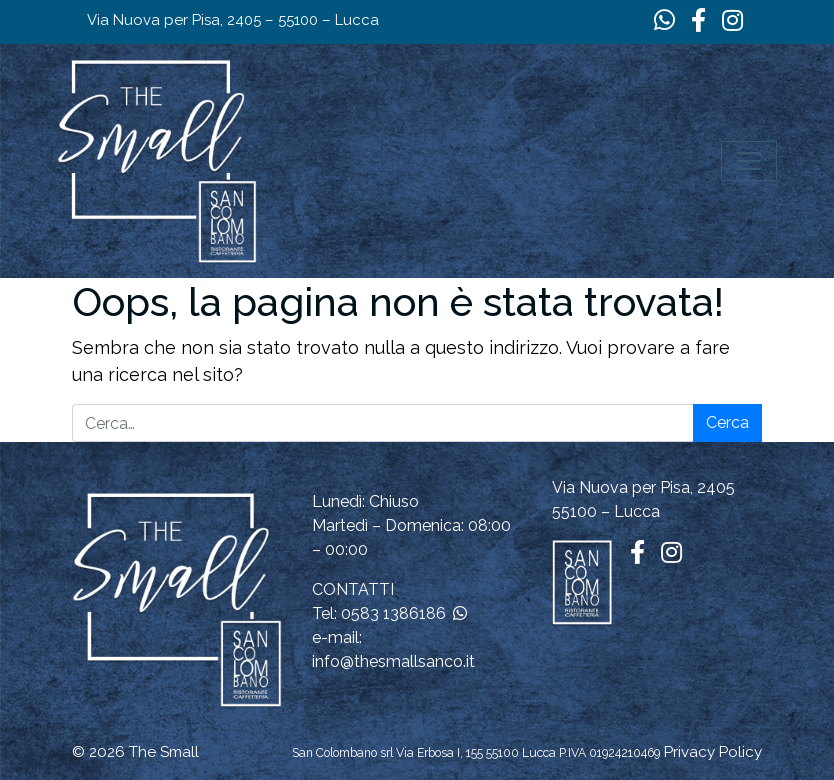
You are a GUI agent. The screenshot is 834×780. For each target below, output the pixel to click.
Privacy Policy (713, 752)
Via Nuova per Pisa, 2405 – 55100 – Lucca (233, 20)
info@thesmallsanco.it (393, 661)
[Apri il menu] (749, 161)
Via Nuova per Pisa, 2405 (643, 487)
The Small (164, 752)
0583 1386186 (393, 613)
